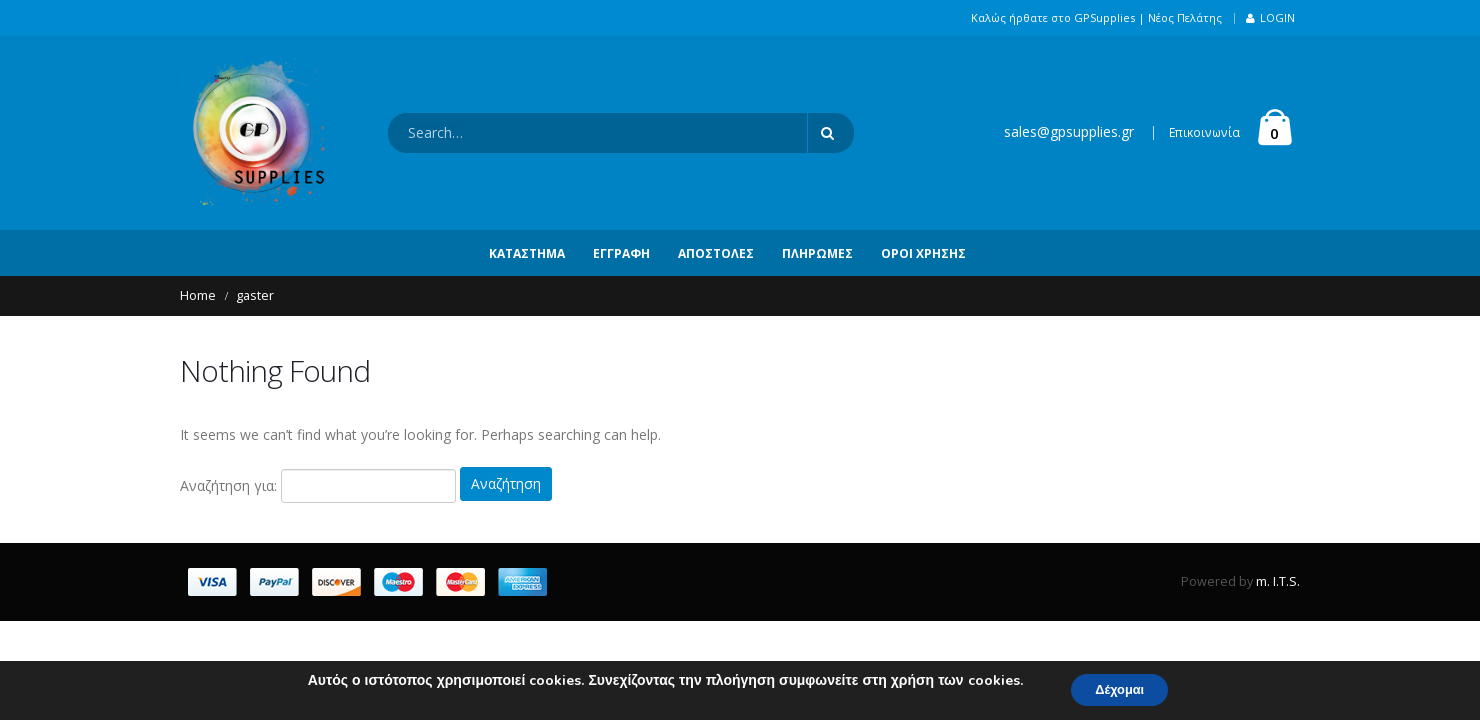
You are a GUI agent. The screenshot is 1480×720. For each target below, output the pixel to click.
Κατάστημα (527, 253)
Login (1270, 17)
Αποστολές (716, 253)
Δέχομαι (1120, 688)
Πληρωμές (817, 253)
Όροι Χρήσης (923, 253)
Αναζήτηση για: (228, 483)
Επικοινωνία (1204, 132)
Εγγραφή (621, 253)
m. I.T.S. (1278, 579)
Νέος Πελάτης (1185, 17)
